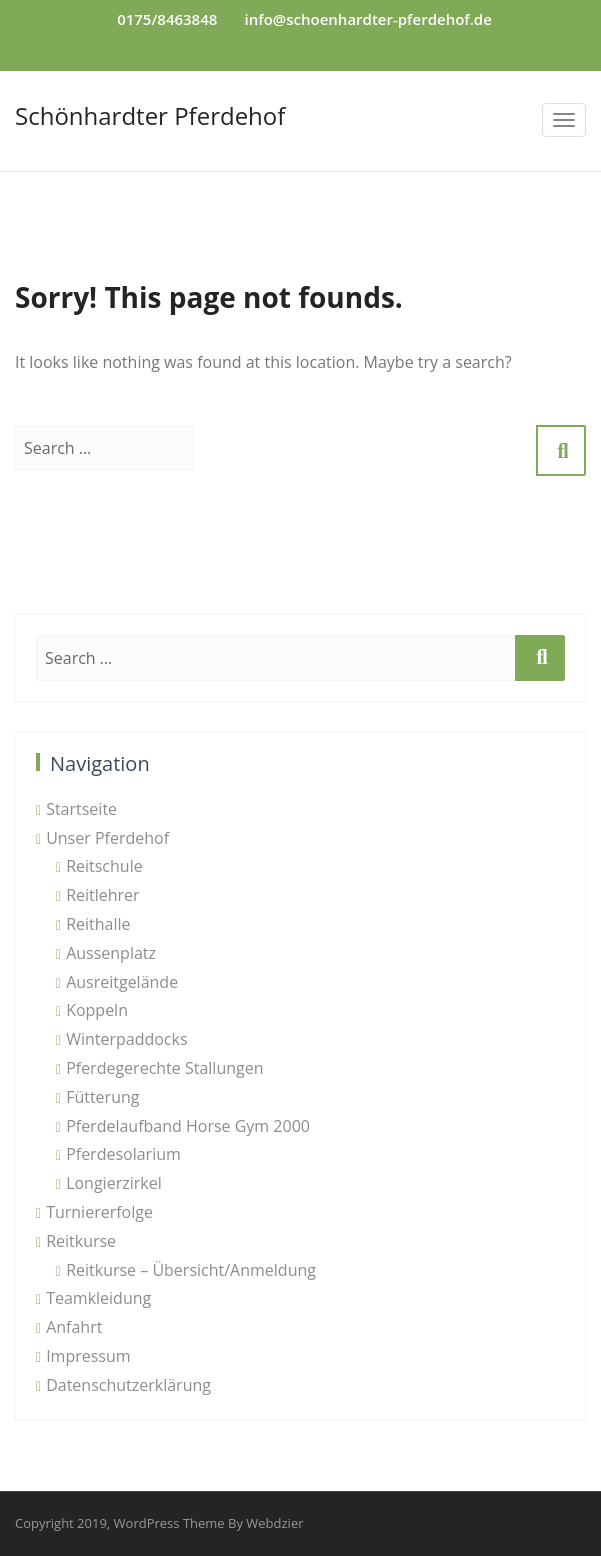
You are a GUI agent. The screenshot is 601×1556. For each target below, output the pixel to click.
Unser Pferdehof (107, 838)
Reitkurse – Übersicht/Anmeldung (191, 1270)
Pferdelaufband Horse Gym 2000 (188, 1126)
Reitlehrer (103, 895)
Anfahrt (74, 1327)
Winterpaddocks (126, 1039)
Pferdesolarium (123, 1154)
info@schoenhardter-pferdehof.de (368, 19)
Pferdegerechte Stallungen (164, 1068)
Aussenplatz (111, 953)
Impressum (88, 1356)
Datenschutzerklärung (128, 1385)
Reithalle (98, 924)
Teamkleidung (98, 1298)
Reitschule (104, 866)
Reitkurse (81, 1241)
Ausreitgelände (122, 982)
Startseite (81, 809)
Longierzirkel (114, 1183)
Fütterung (102, 1097)
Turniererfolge (99, 1212)
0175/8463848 (167, 19)
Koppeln (97, 1010)
